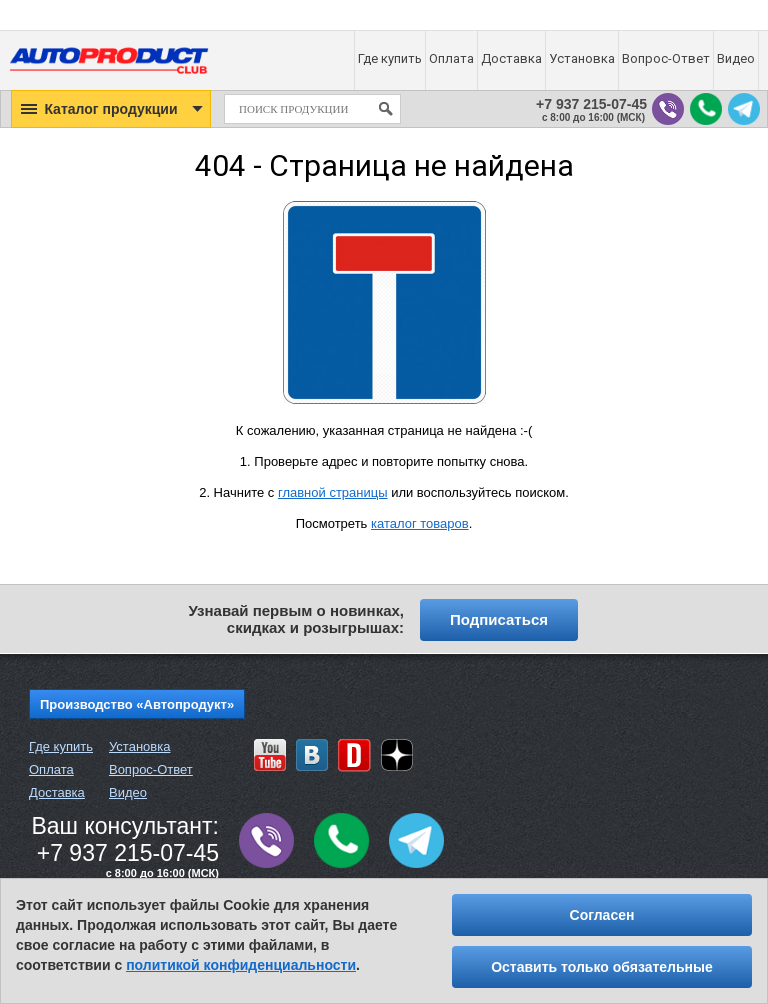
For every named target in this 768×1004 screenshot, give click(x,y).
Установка (139, 746)
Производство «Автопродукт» (137, 704)
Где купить (61, 746)
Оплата (51, 769)
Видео (128, 792)
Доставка (57, 792)
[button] (111, 109)
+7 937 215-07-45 (591, 104)
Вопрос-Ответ (151, 769)
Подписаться (499, 619)
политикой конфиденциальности (241, 965)
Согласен (602, 915)
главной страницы (333, 492)
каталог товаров (420, 523)
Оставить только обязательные (602, 967)
